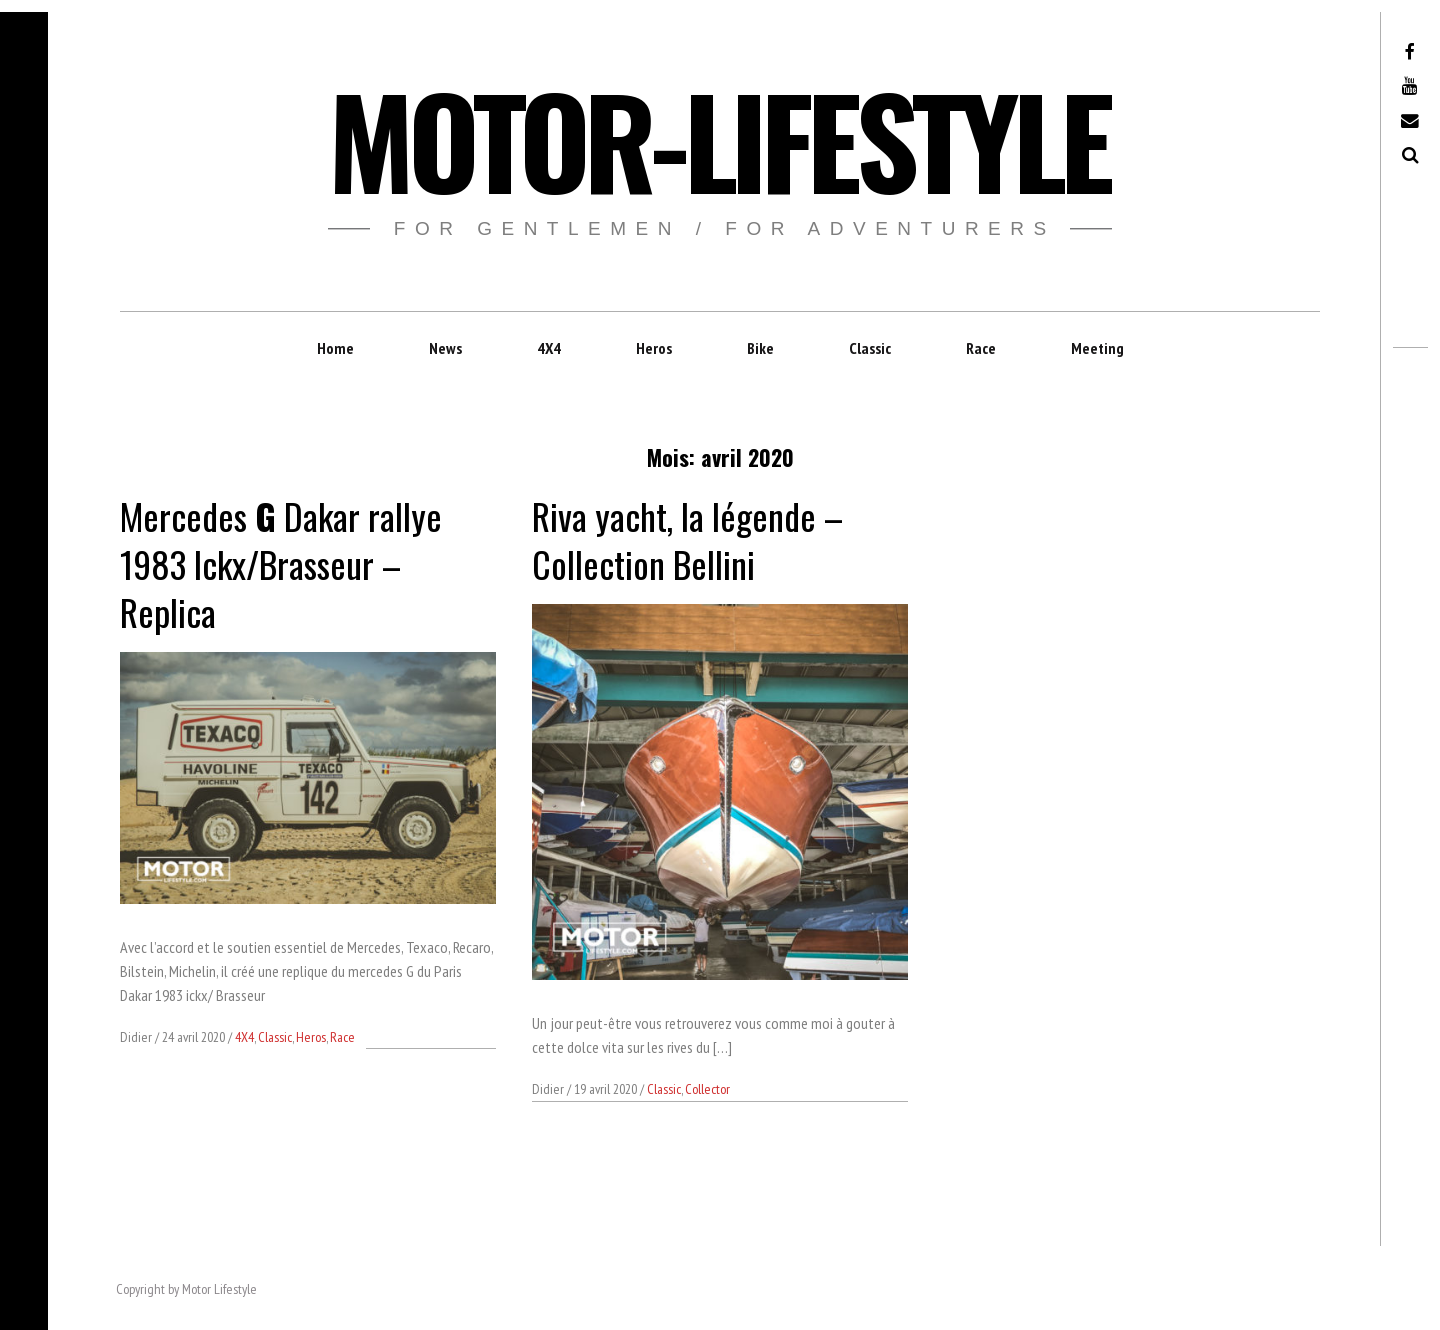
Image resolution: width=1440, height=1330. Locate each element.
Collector (707, 1089)
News (445, 348)
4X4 (549, 348)
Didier (137, 1037)
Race (981, 348)
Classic (870, 348)
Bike (760, 348)
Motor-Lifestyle (718, 138)
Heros (654, 348)
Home (335, 348)
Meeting (1097, 348)
